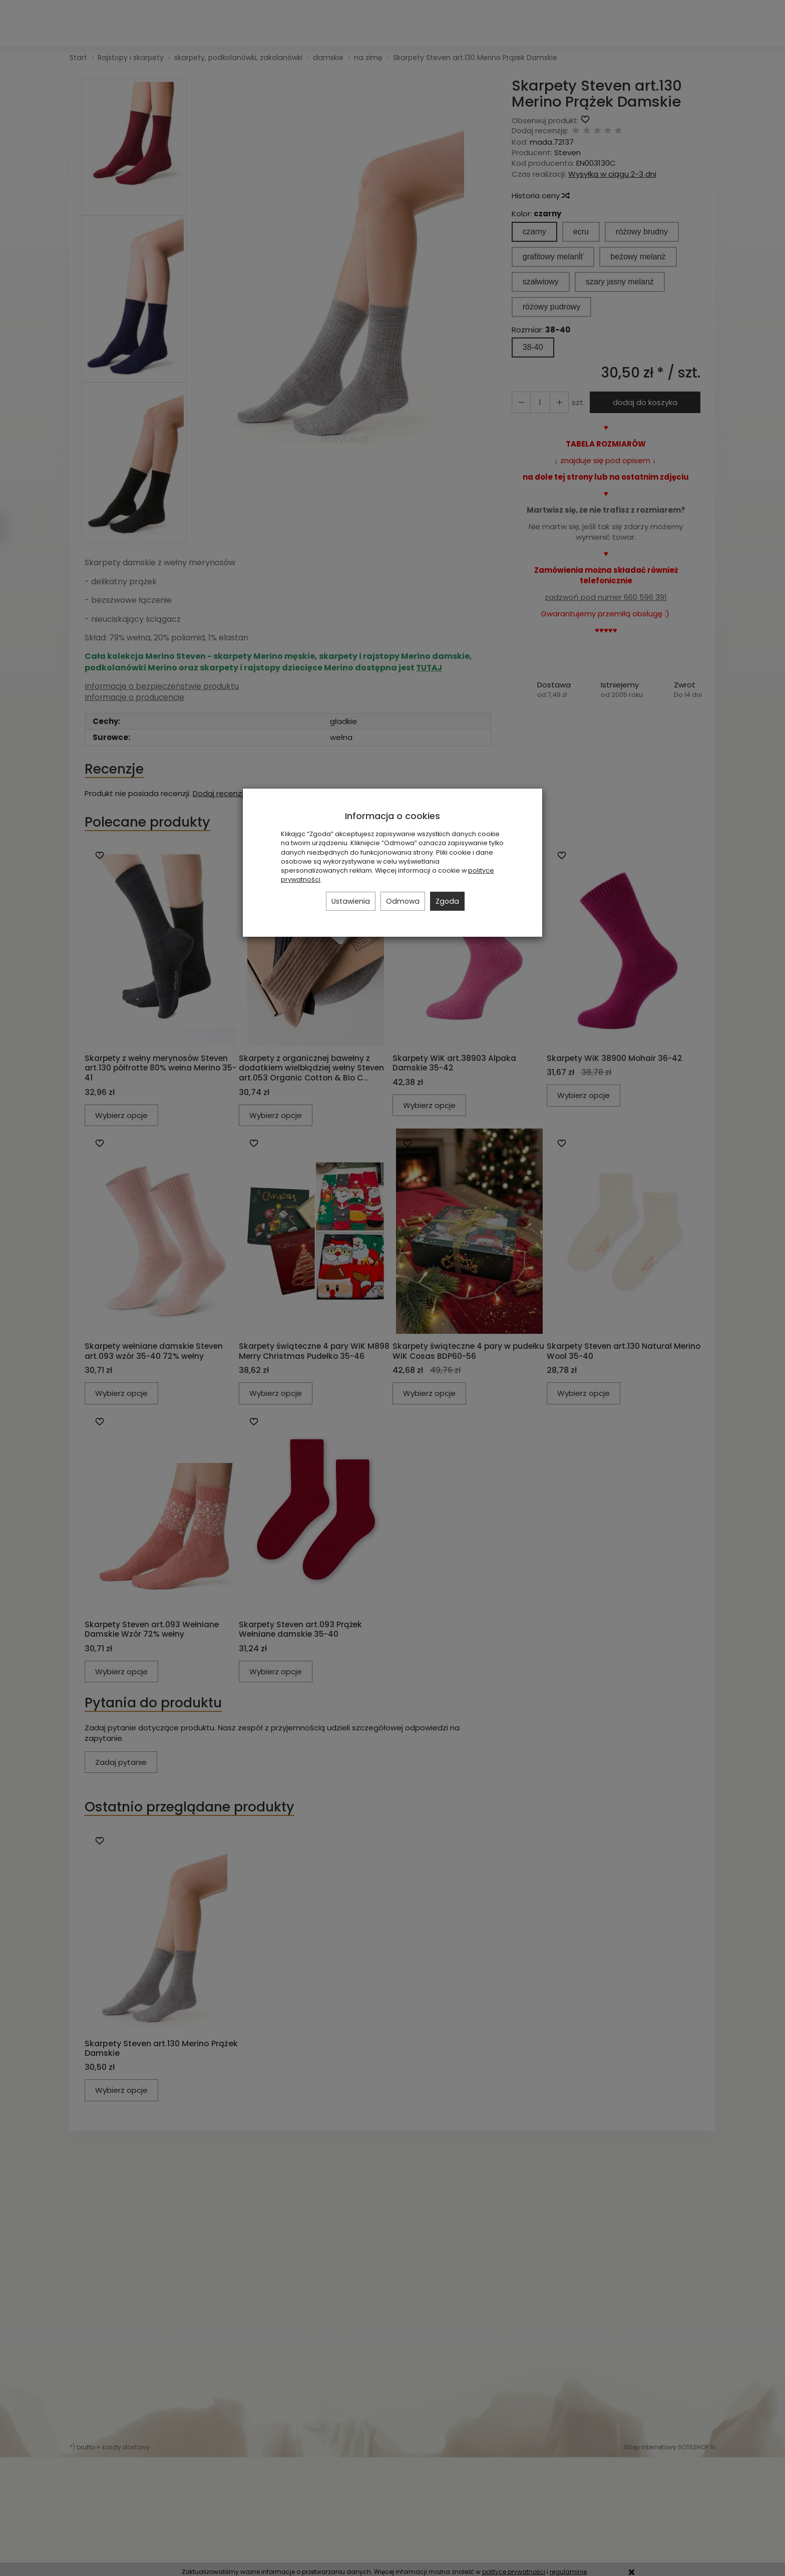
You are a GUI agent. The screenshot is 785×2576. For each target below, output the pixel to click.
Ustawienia (350, 901)
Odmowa (403, 901)
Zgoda (447, 901)
